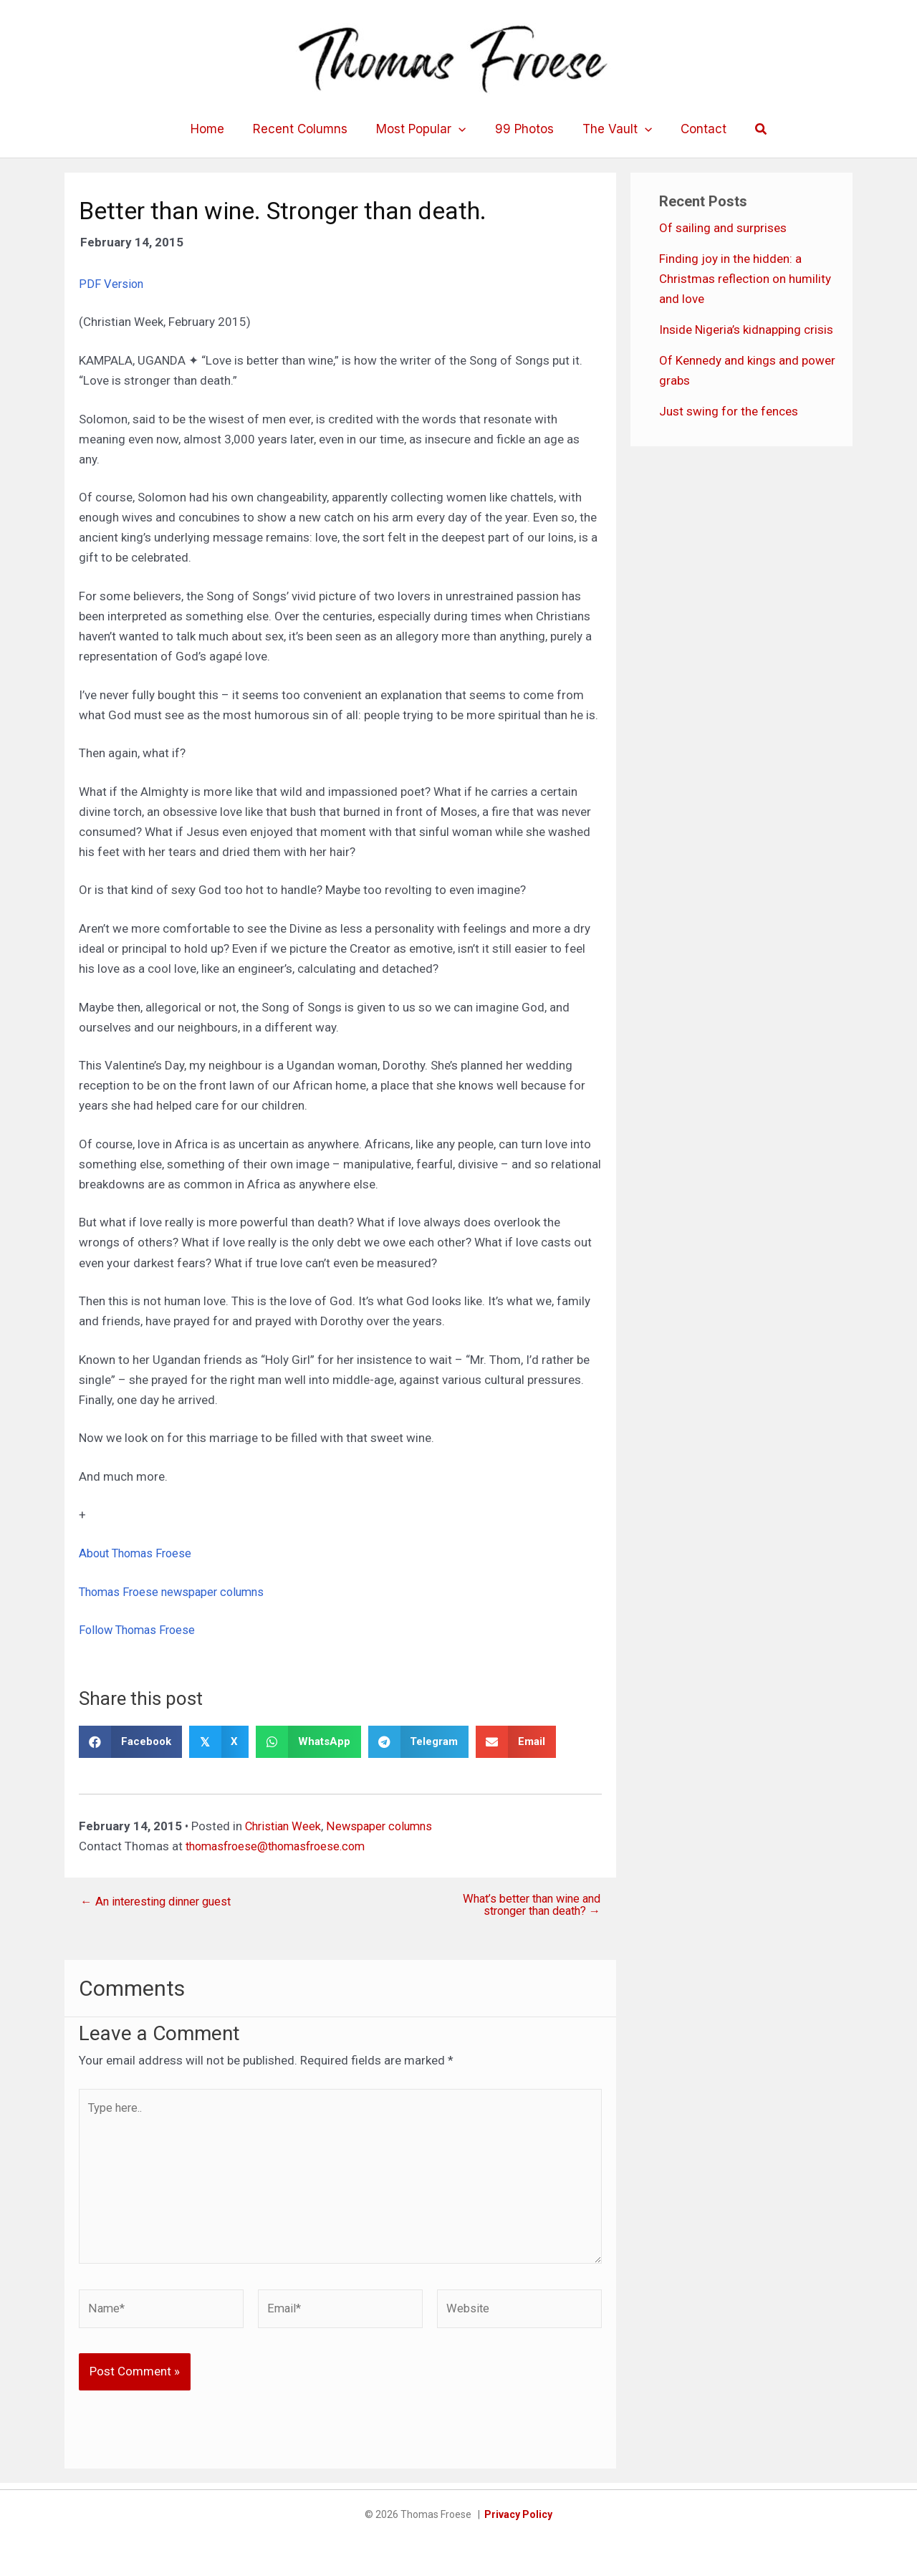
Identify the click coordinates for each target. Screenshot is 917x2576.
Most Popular (423, 129)
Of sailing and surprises (723, 228)
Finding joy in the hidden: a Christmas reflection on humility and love (745, 278)
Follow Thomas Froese (140, 1630)
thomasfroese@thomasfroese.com (282, 1845)
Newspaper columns (385, 1825)
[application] (460, 129)
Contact (693, 129)
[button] (748, 129)
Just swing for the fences (728, 411)
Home (218, 129)
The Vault (610, 129)
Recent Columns (306, 129)
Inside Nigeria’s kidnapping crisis (746, 329)
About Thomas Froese (138, 1553)
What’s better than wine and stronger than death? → (526, 1905)
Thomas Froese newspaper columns (176, 1591)
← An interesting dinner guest (160, 1901)
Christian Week (285, 1825)
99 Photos (522, 129)
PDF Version (112, 284)
